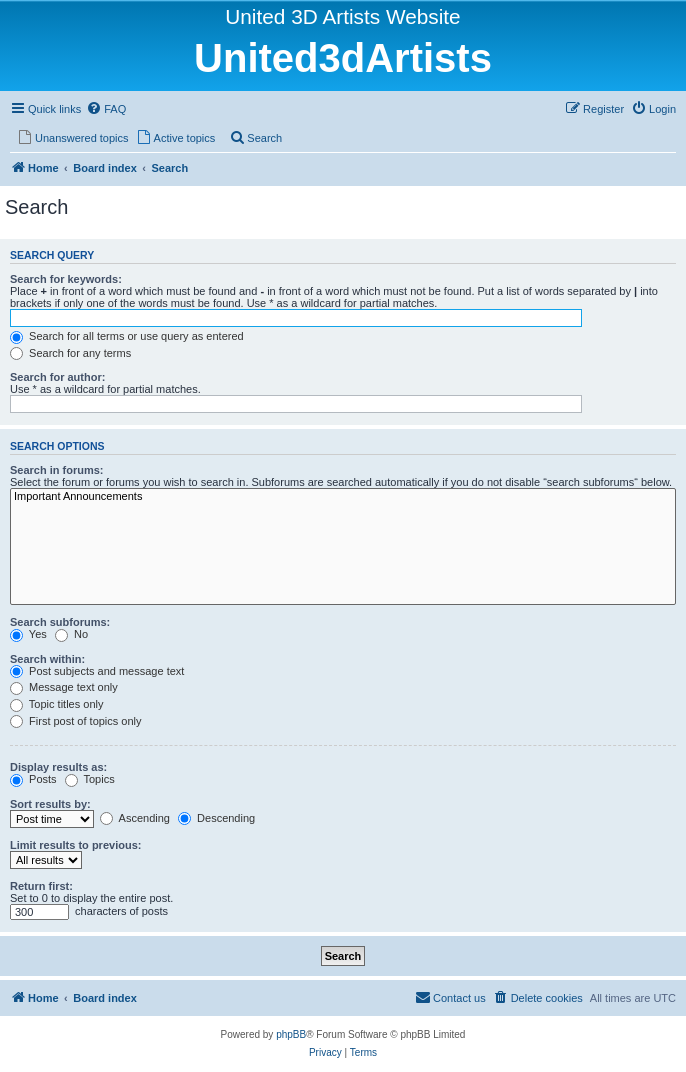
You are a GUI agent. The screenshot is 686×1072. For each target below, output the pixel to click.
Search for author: (57, 377)
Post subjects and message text (97, 671)
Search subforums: (60, 622)
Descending (216, 818)
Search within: (47, 659)
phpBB (291, 1034)
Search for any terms (70, 353)
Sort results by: (50, 804)
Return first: (41, 886)
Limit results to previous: (75, 845)
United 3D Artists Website (342, 16)
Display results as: (58, 767)
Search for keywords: (66, 279)
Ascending (135, 818)
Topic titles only (56, 704)
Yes (28, 634)
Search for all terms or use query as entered (127, 336)
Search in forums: (57, 470)
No (71, 634)
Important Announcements (343, 497)
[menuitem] (106, 109)
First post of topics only (76, 721)
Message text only (64, 687)
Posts (33, 779)
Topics (90, 779)
